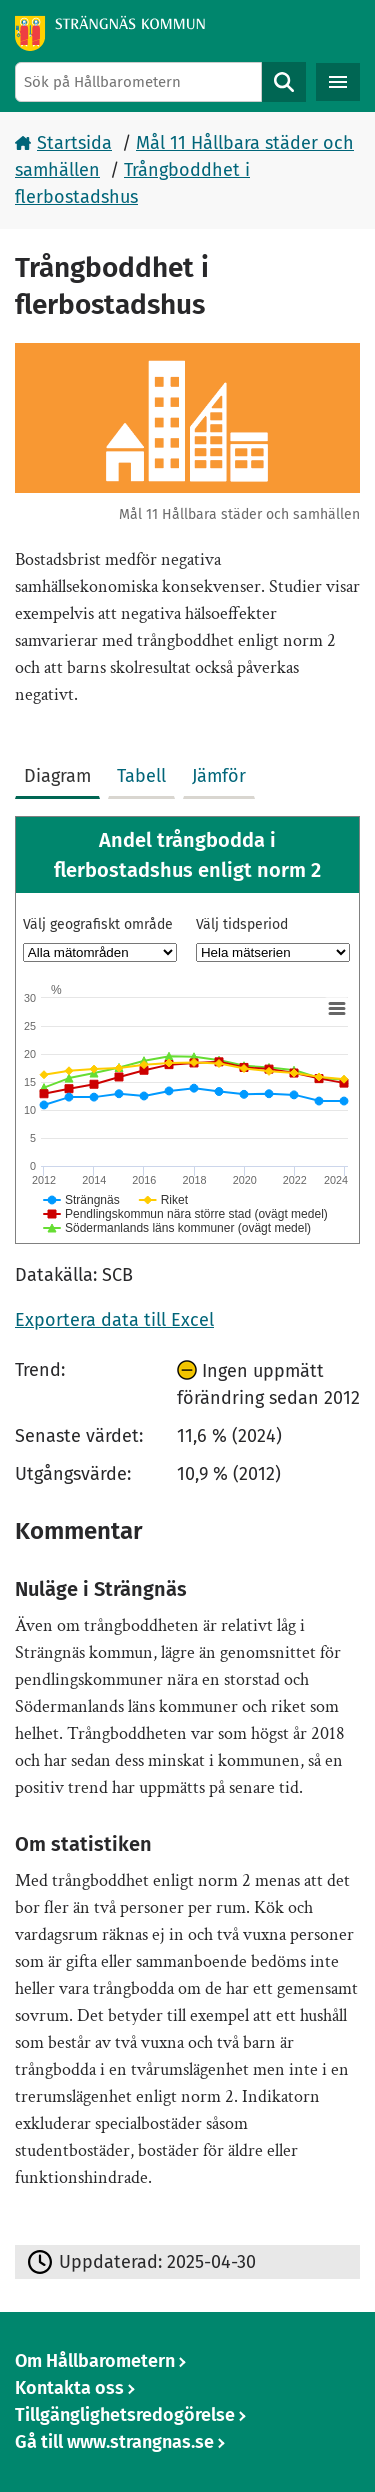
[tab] (61, 772)
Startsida (74, 143)
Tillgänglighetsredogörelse (125, 2415)
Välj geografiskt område (98, 924)
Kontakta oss (69, 2388)
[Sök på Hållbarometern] (138, 82)
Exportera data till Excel (114, 1320)
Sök (284, 82)
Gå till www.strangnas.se (114, 2442)
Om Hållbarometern (95, 2361)
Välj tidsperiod (242, 924)
